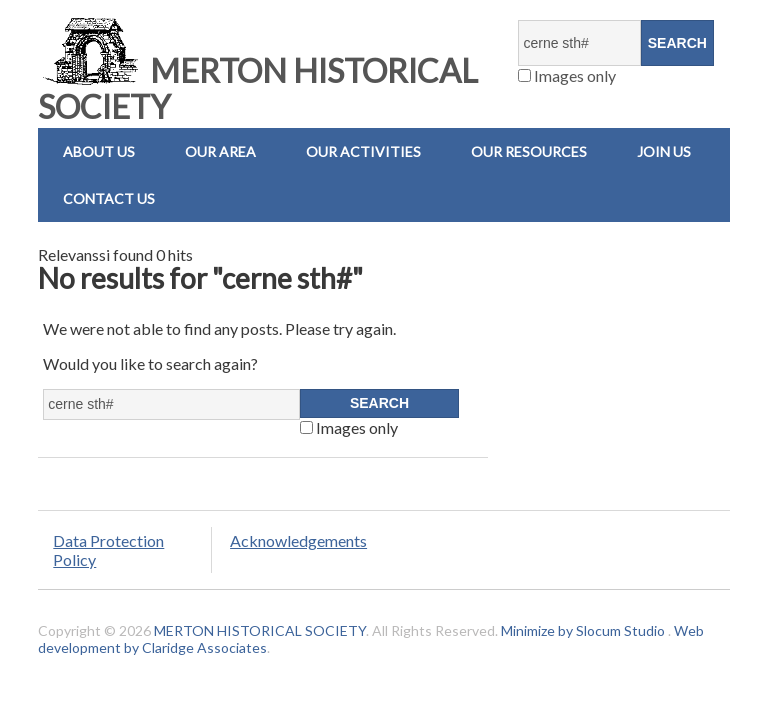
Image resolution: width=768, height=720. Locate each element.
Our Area (220, 151)
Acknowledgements (298, 540)
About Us (99, 151)
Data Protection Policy (108, 550)
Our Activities (363, 151)
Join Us (664, 151)
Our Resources (529, 151)
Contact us (109, 198)
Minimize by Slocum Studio (583, 630)
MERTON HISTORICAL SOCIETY (258, 88)
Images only (567, 75)
